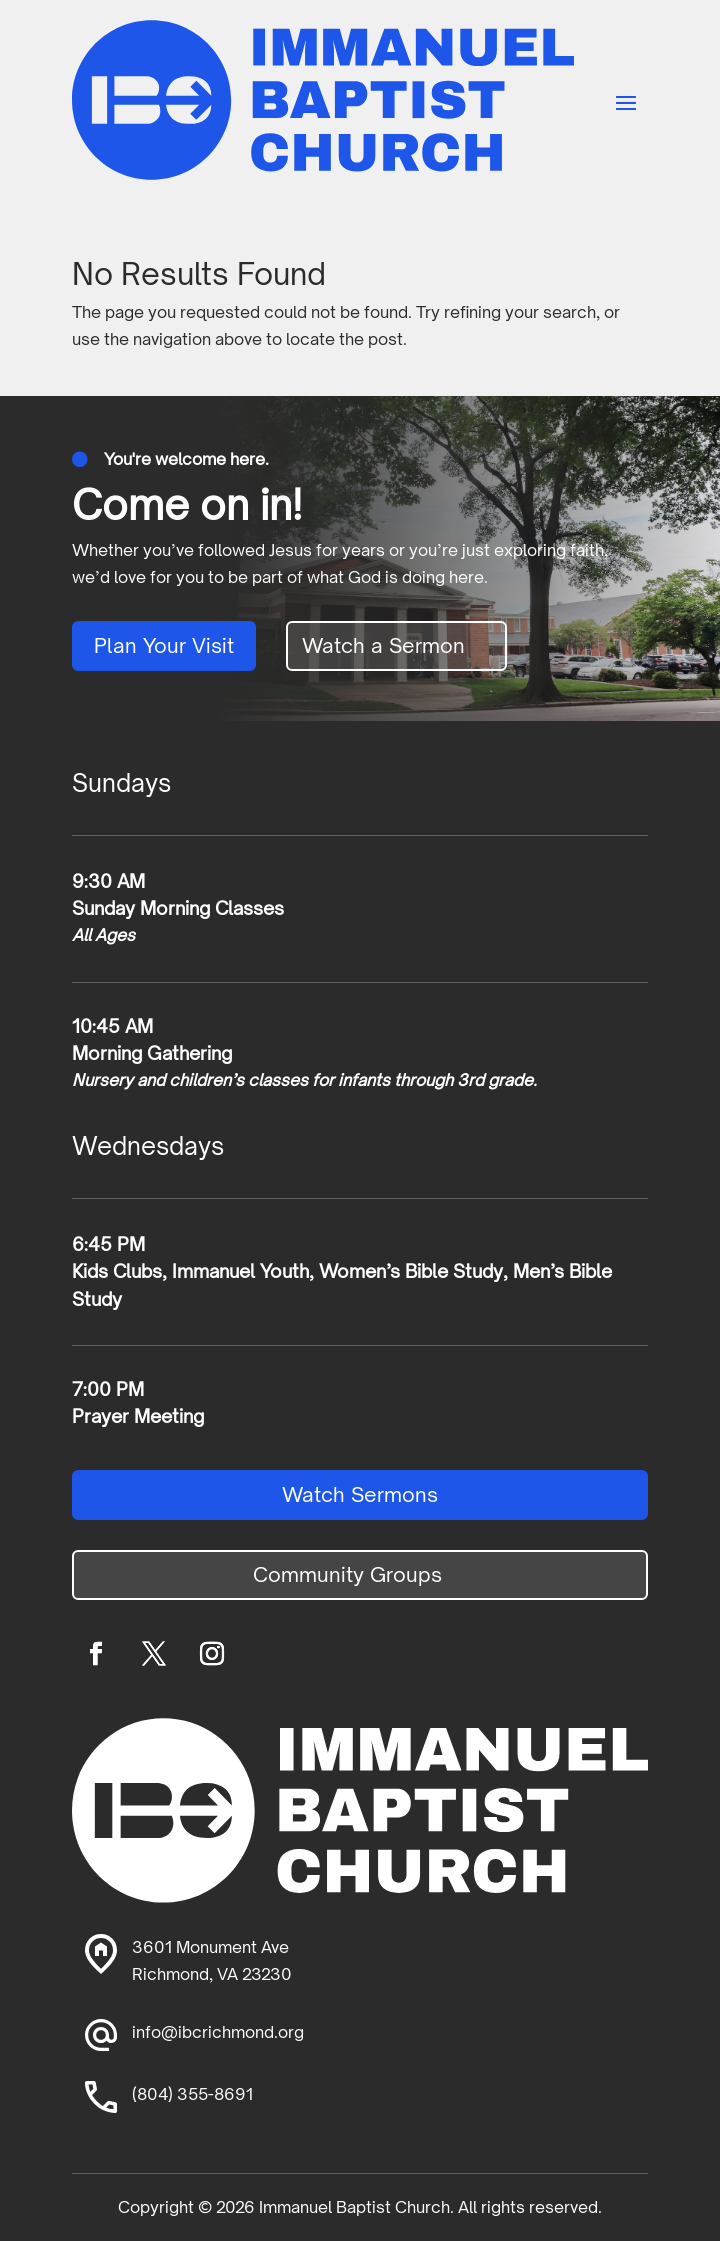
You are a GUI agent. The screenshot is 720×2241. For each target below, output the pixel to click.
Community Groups (347, 1574)
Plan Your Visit (164, 645)
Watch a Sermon (383, 645)
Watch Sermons (360, 1494)
